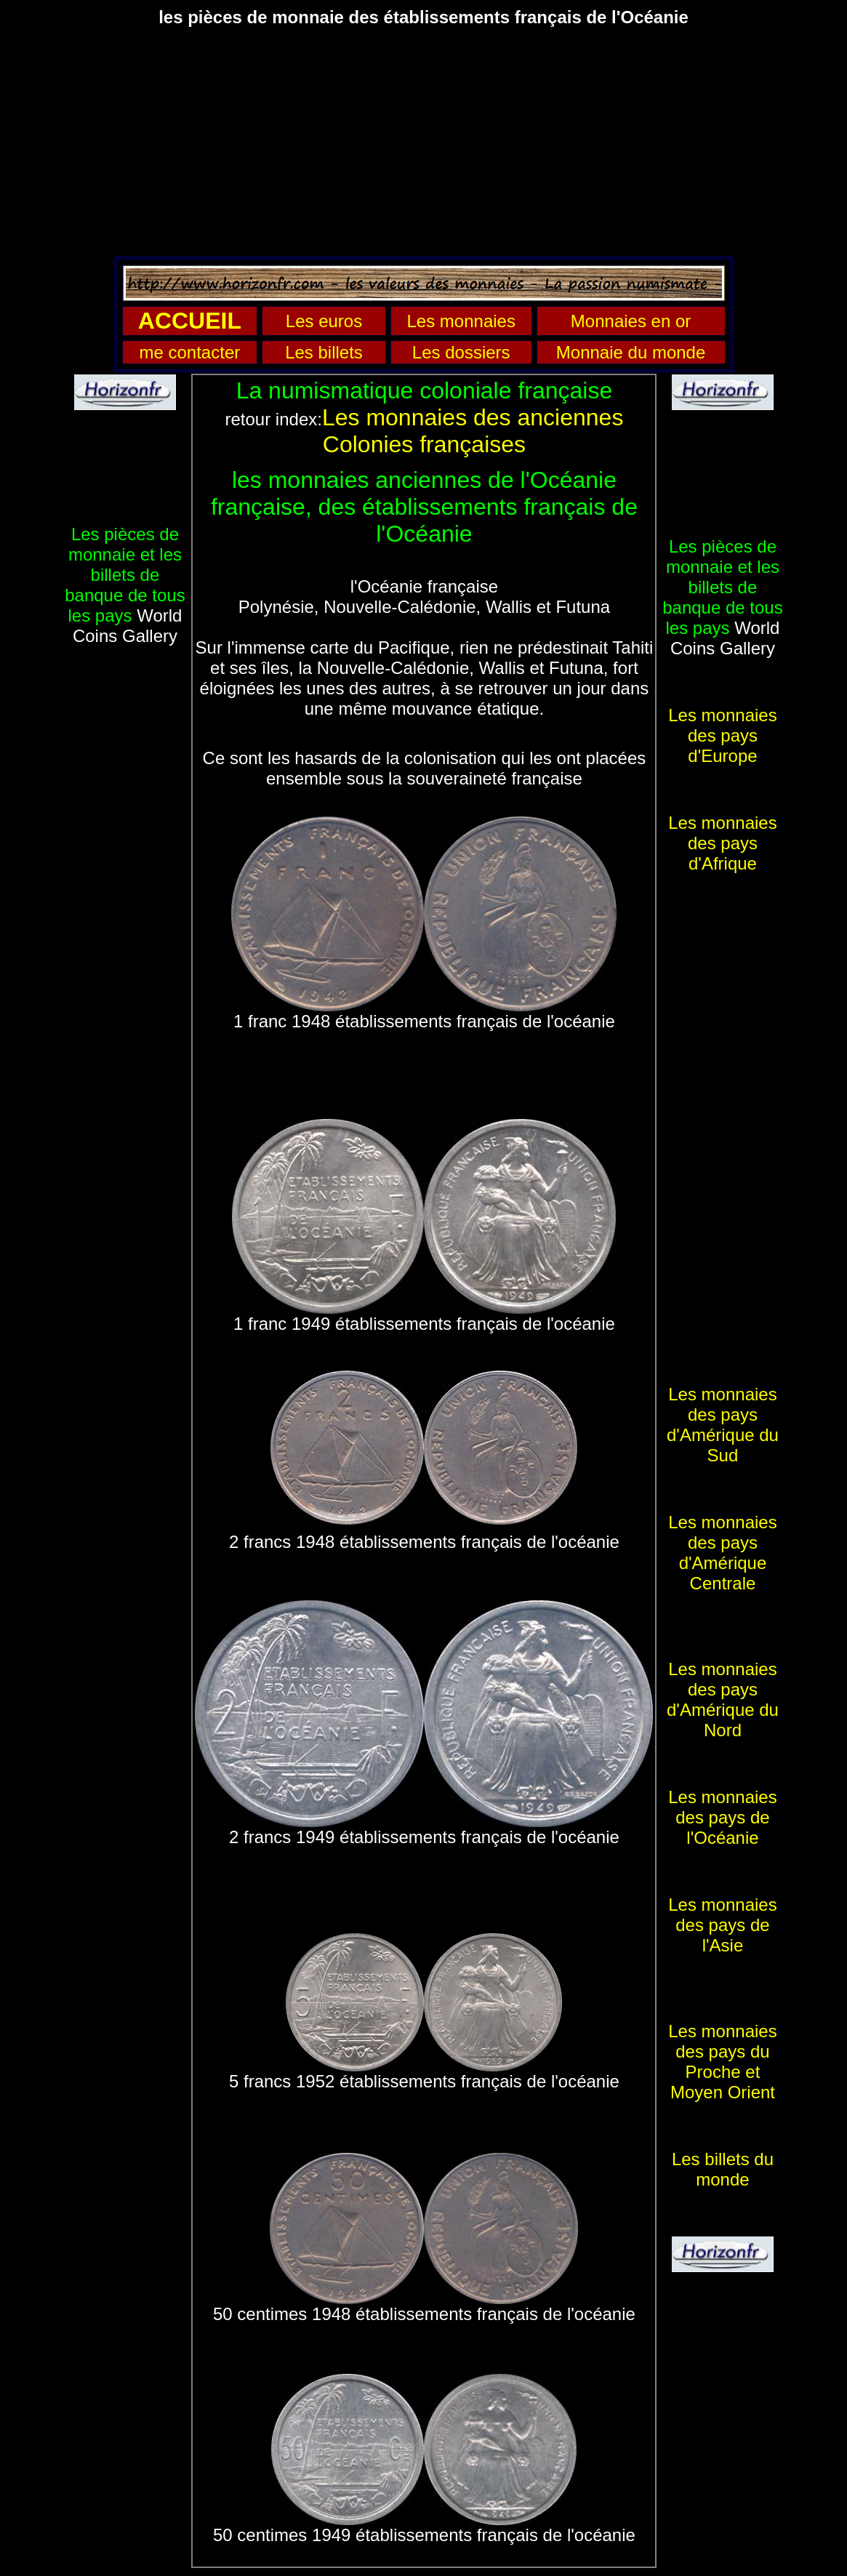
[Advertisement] (423, 141)
